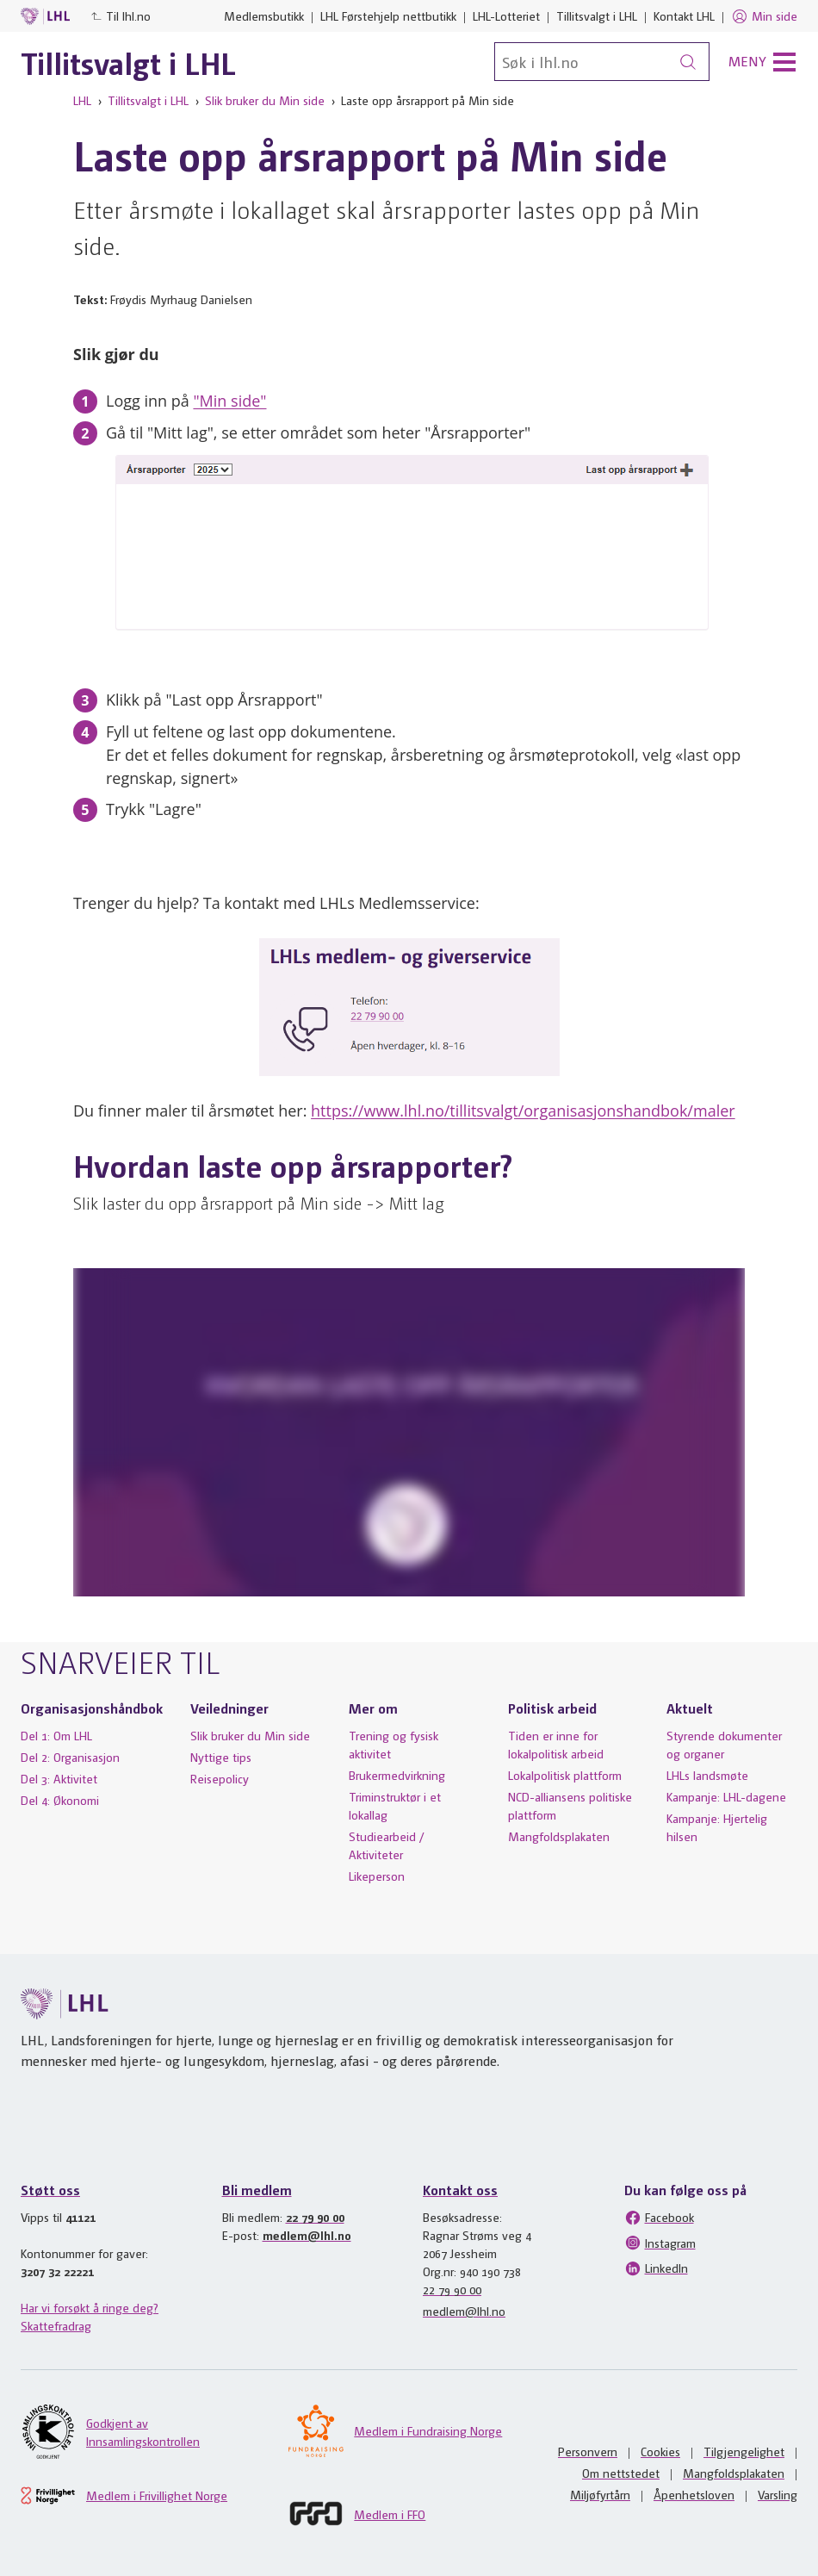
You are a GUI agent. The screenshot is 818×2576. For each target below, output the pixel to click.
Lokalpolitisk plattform (565, 1775)
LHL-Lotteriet (506, 15)
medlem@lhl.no (307, 2235)
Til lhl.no (120, 15)
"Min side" (229, 400)
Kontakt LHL (684, 15)
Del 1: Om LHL (56, 1735)
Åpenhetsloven (694, 2494)
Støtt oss (50, 2189)
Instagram (660, 2242)
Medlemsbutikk (264, 15)
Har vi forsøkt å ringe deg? (89, 2307)
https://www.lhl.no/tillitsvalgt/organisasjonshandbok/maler (523, 1110)
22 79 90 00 (315, 2216)
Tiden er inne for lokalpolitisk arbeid (556, 1744)
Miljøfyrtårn (600, 2494)
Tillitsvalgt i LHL (596, 15)
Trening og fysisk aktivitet (393, 1744)
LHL (82, 100)
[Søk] (602, 61)
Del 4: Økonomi (60, 1800)
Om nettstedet (621, 2472)
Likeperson (377, 1875)
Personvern (587, 2451)
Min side (764, 16)
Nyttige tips (220, 1756)
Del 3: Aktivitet (59, 1778)
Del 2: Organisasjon (70, 1756)
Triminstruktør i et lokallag (395, 1805)
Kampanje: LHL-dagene (726, 1796)
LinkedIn (656, 2268)
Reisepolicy (219, 1778)
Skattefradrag (56, 2325)
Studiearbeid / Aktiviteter (386, 1845)
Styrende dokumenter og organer (724, 1744)
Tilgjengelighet (743, 2451)
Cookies (660, 2451)
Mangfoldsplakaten (559, 1836)
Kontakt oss (460, 2189)
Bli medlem (257, 2189)
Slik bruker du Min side (265, 100)
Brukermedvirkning (397, 1775)
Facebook (659, 2217)
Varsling (777, 2494)
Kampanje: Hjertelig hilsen (716, 1827)
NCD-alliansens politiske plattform (570, 1805)
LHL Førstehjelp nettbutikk (388, 15)
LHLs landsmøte (707, 1775)
